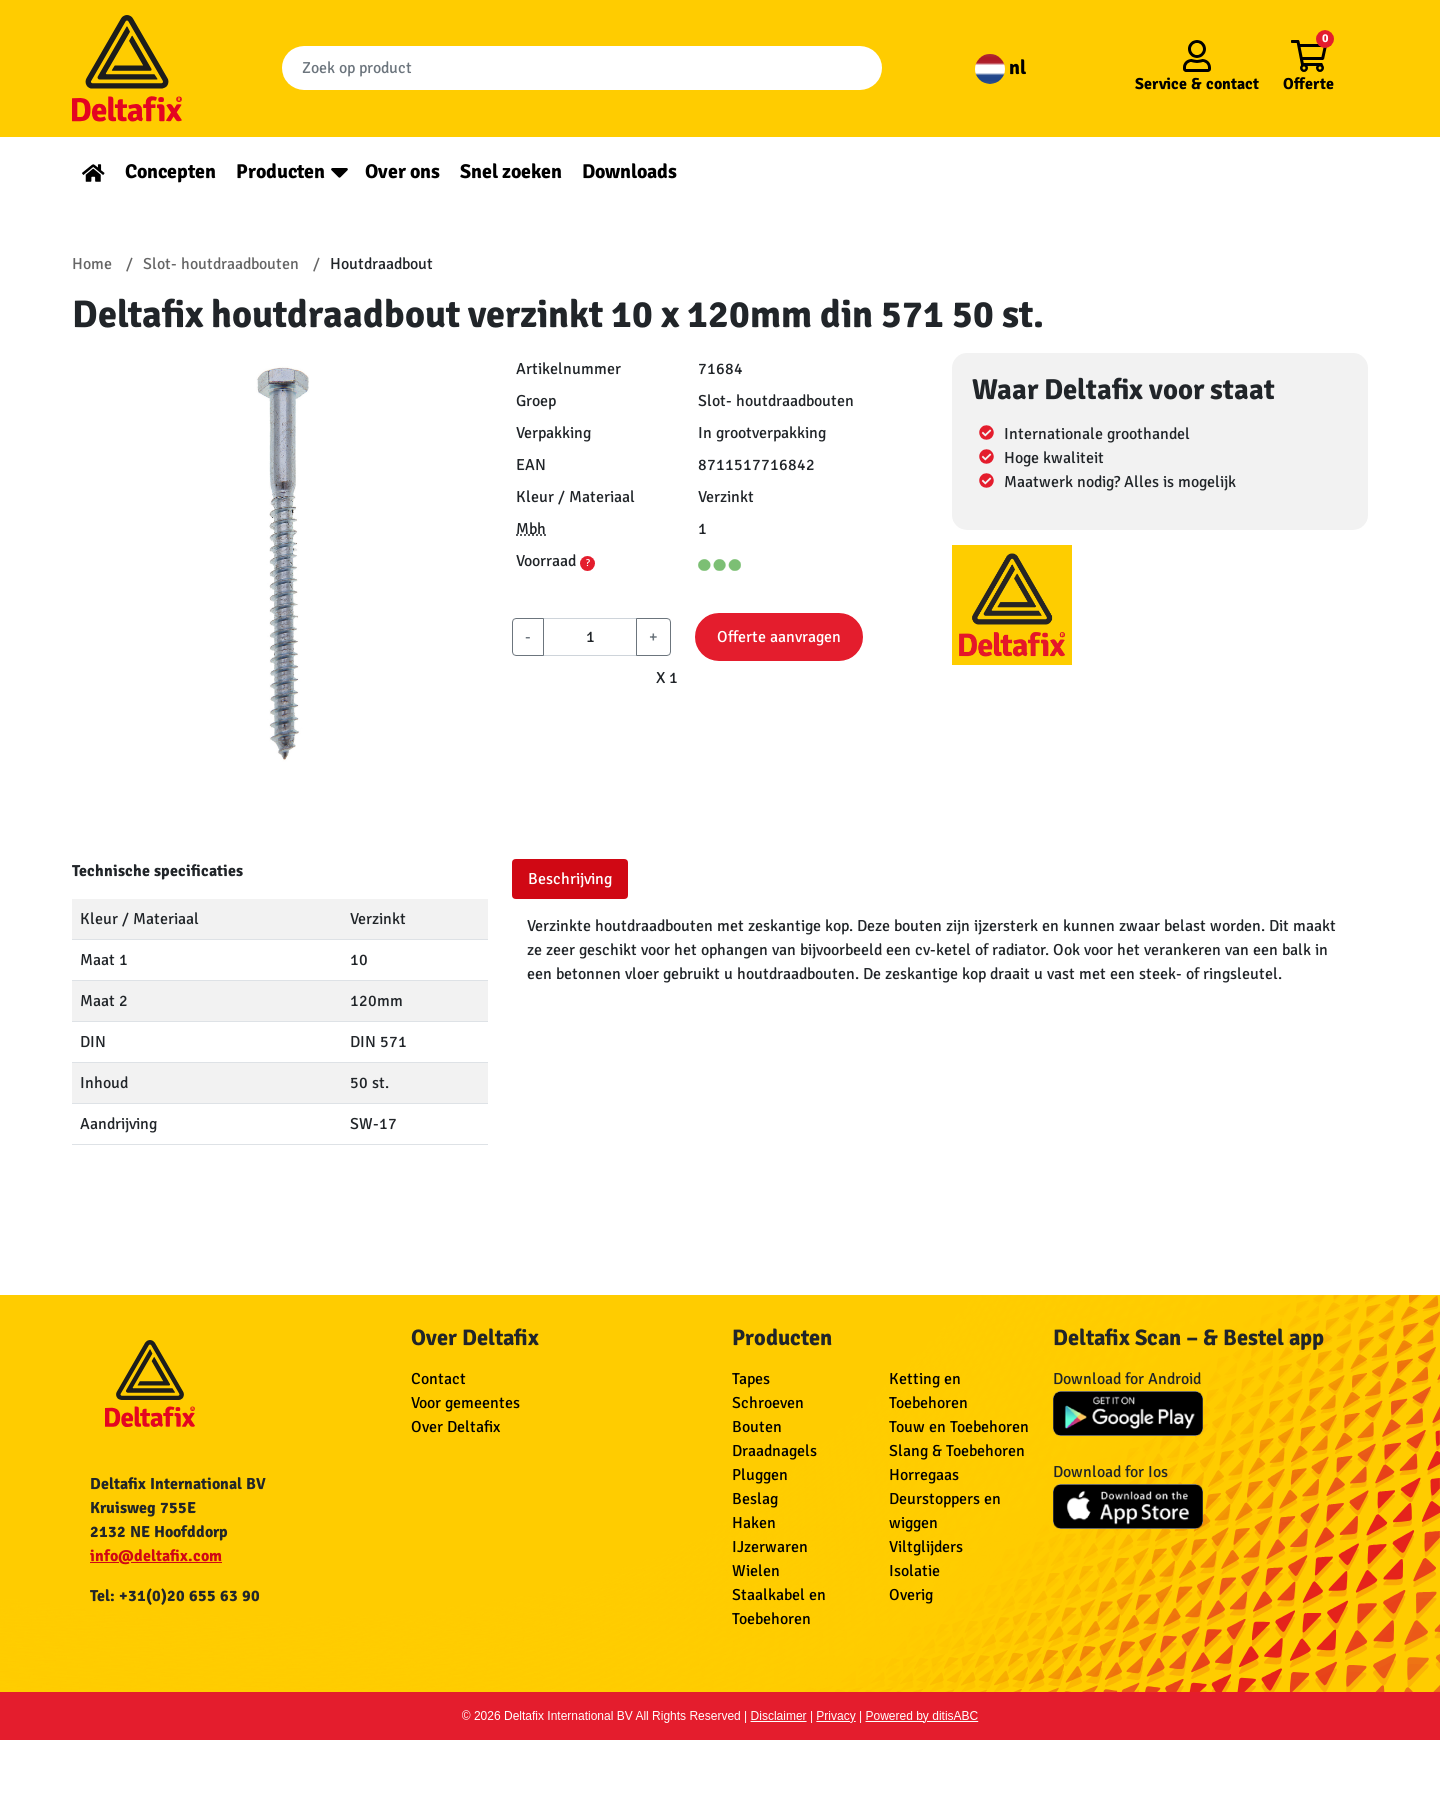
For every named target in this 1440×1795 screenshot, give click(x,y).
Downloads (629, 171)
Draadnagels (774, 1451)
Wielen (756, 1571)
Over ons (402, 171)
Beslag (755, 1499)
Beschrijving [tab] (570, 879)
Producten (280, 171)
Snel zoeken (511, 171)
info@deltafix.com (156, 1556)
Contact (438, 1379)
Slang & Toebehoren (957, 1451)
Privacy (835, 1716)
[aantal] (590, 637)
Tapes (751, 1379)
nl (1000, 67)
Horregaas (924, 1475)
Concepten (170, 171)
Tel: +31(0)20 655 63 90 (175, 1596)
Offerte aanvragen (779, 637)
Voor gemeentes (465, 1403)
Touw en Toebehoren (959, 1427)
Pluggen (760, 1475)
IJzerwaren (770, 1547)
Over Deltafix (455, 1427)
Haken (754, 1523)
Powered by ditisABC (922, 1716)
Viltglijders (926, 1547)
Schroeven (768, 1403)
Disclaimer (779, 1716)
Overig (911, 1595)
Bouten (757, 1427)
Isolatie (914, 1571)
